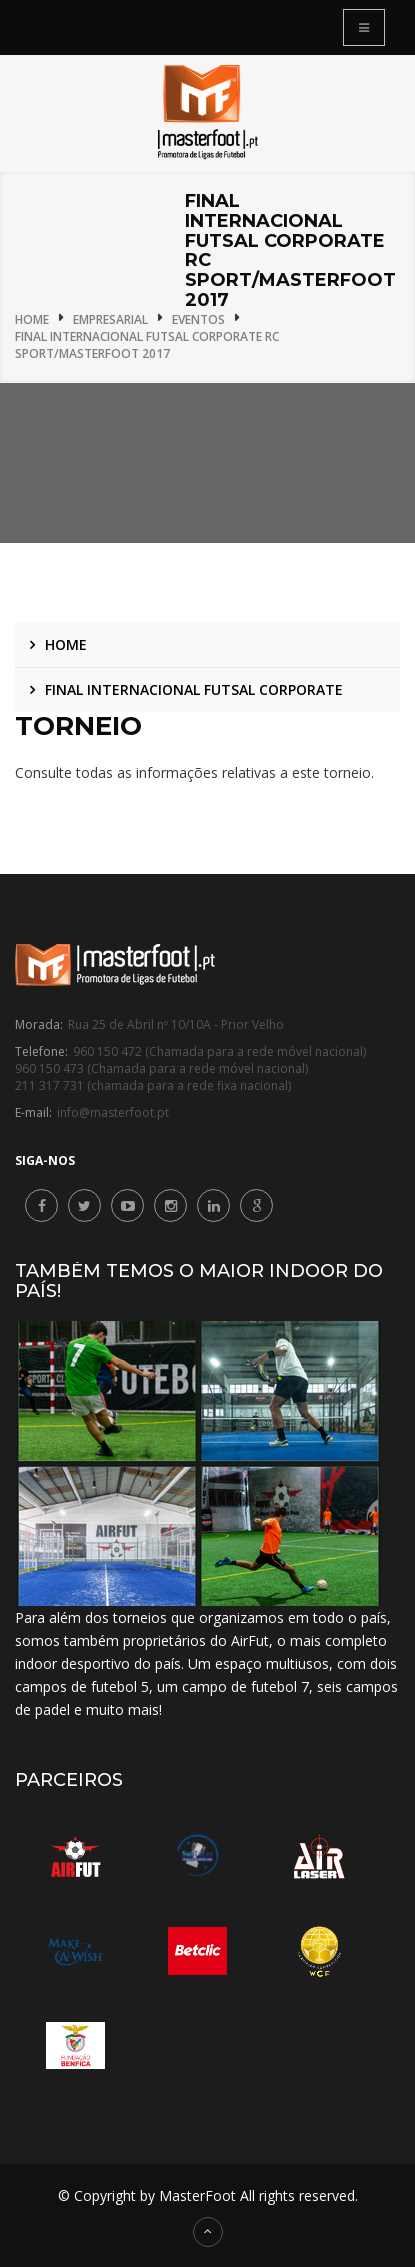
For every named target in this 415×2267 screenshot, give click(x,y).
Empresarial (110, 319)
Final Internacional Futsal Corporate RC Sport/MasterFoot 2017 (147, 345)
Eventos (198, 319)
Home (32, 319)
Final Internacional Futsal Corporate (194, 689)
